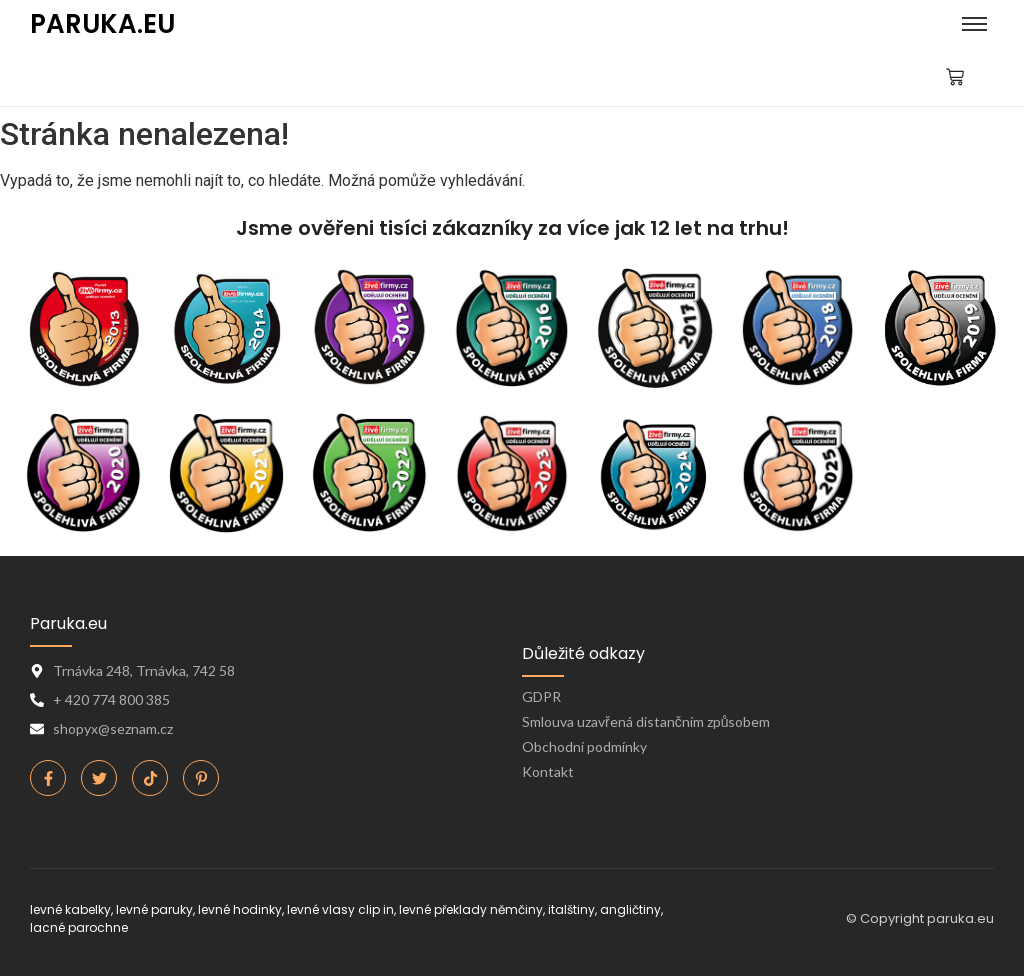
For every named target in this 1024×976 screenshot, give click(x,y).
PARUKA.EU (102, 24)
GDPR (541, 696)
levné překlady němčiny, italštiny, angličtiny (530, 909)
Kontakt (548, 771)
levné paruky (154, 909)
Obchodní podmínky (584, 746)
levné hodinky (240, 909)
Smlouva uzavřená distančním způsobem (646, 721)
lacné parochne (79, 927)
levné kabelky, (71, 909)
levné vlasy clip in (340, 909)
